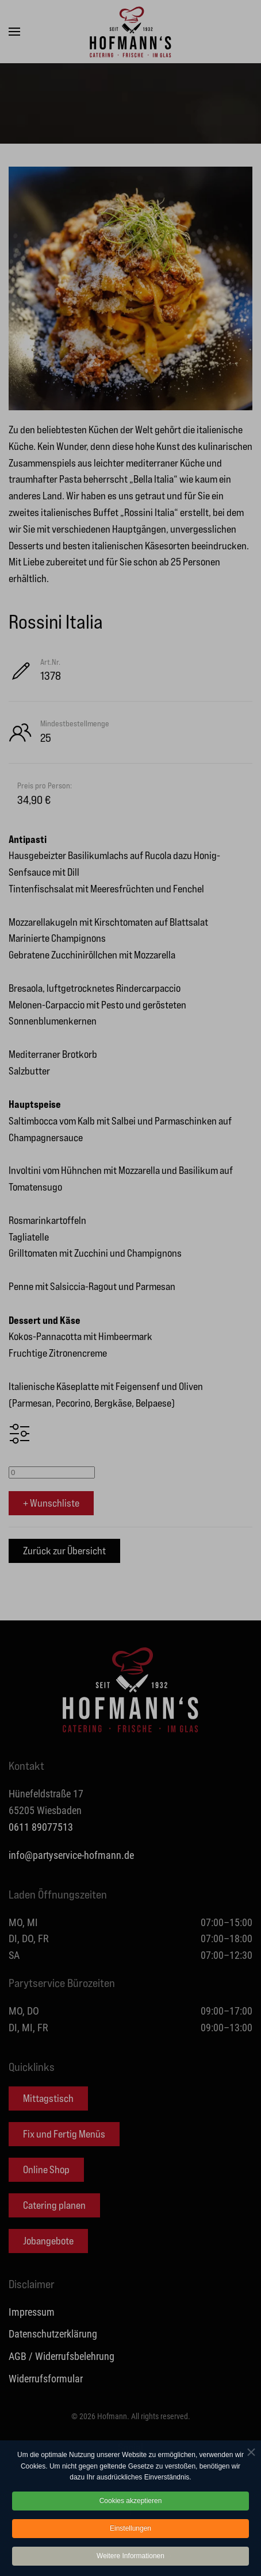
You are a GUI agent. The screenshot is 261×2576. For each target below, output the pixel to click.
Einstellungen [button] (130, 2532)
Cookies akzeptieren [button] (130, 2505)
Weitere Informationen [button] (130, 2560)
